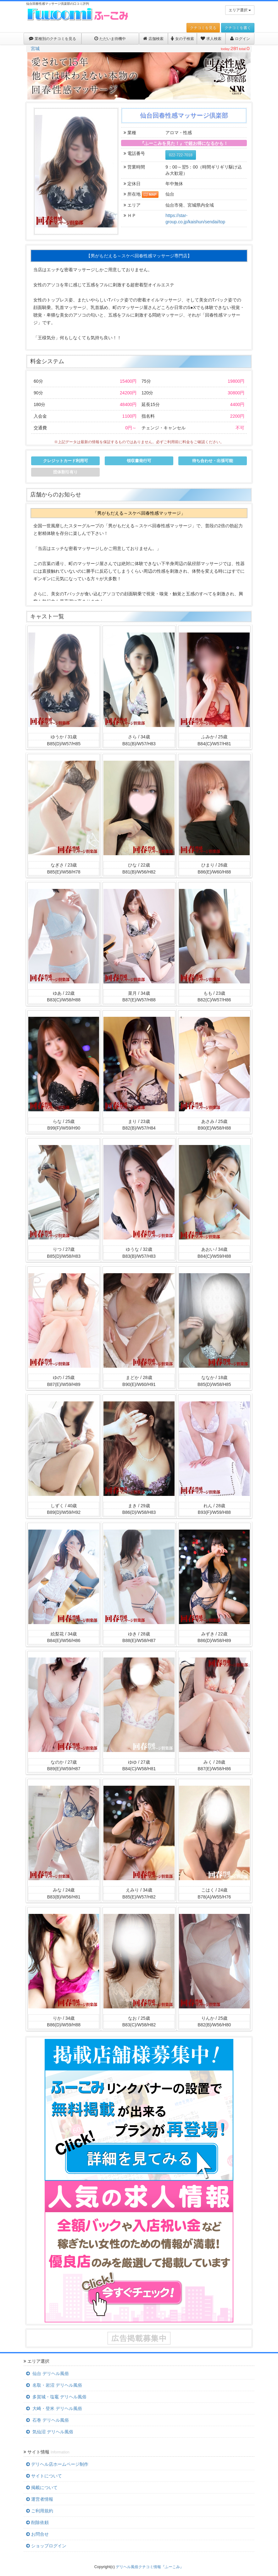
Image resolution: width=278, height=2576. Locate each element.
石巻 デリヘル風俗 (47, 2420)
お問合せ (37, 2534)
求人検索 (211, 38)
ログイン (240, 38)
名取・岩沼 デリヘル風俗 (54, 2385)
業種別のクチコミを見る (52, 38)
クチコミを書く (238, 28)
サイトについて (44, 2475)
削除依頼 (37, 2522)
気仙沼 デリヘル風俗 (49, 2431)
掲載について (42, 2487)
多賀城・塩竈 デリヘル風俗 (56, 2396)
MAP (150, 194)
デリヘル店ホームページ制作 (57, 2464)
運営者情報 (39, 2499)
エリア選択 (240, 10)
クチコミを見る (203, 28)
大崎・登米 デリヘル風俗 (54, 2408)
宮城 (35, 48)
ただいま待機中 (110, 38)
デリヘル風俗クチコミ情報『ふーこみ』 (150, 2567)
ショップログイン (46, 2545)
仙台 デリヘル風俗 (47, 2373)
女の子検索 (182, 38)
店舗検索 (153, 38)
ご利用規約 (39, 2510)
